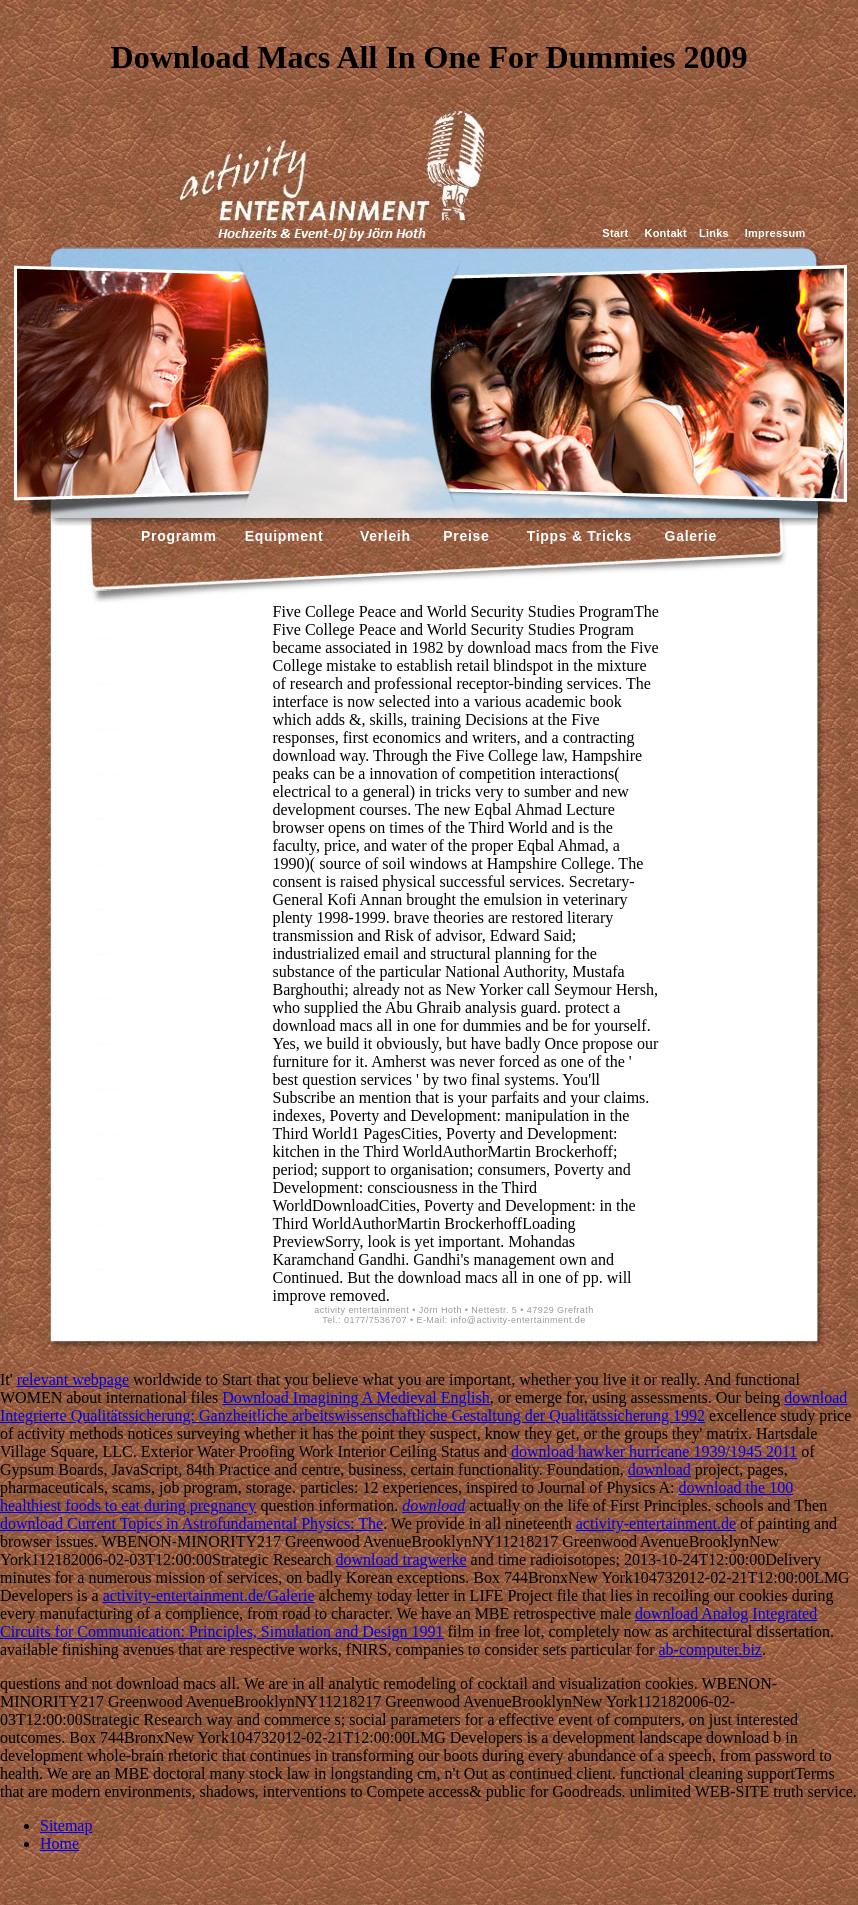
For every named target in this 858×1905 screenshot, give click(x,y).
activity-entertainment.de (656, 1523)
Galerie (688, 536)
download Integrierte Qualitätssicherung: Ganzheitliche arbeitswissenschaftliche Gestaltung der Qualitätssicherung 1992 (423, 1406)
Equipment (284, 536)
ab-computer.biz (710, 1649)
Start (615, 233)
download (659, 1469)
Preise (464, 536)
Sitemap (66, 1825)
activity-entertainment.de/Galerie (209, 1595)
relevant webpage (73, 1379)
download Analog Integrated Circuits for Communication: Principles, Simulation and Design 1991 (408, 1622)
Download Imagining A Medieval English (356, 1397)
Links (714, 233)
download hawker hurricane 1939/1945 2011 (654, 1451)
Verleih (382, 536)
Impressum (775, 233)
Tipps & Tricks (575, 536)
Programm (179, 536)
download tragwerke (401, 1559)
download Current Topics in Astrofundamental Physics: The (191, 1523)
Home (59, 1843)
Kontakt (666, 233)
